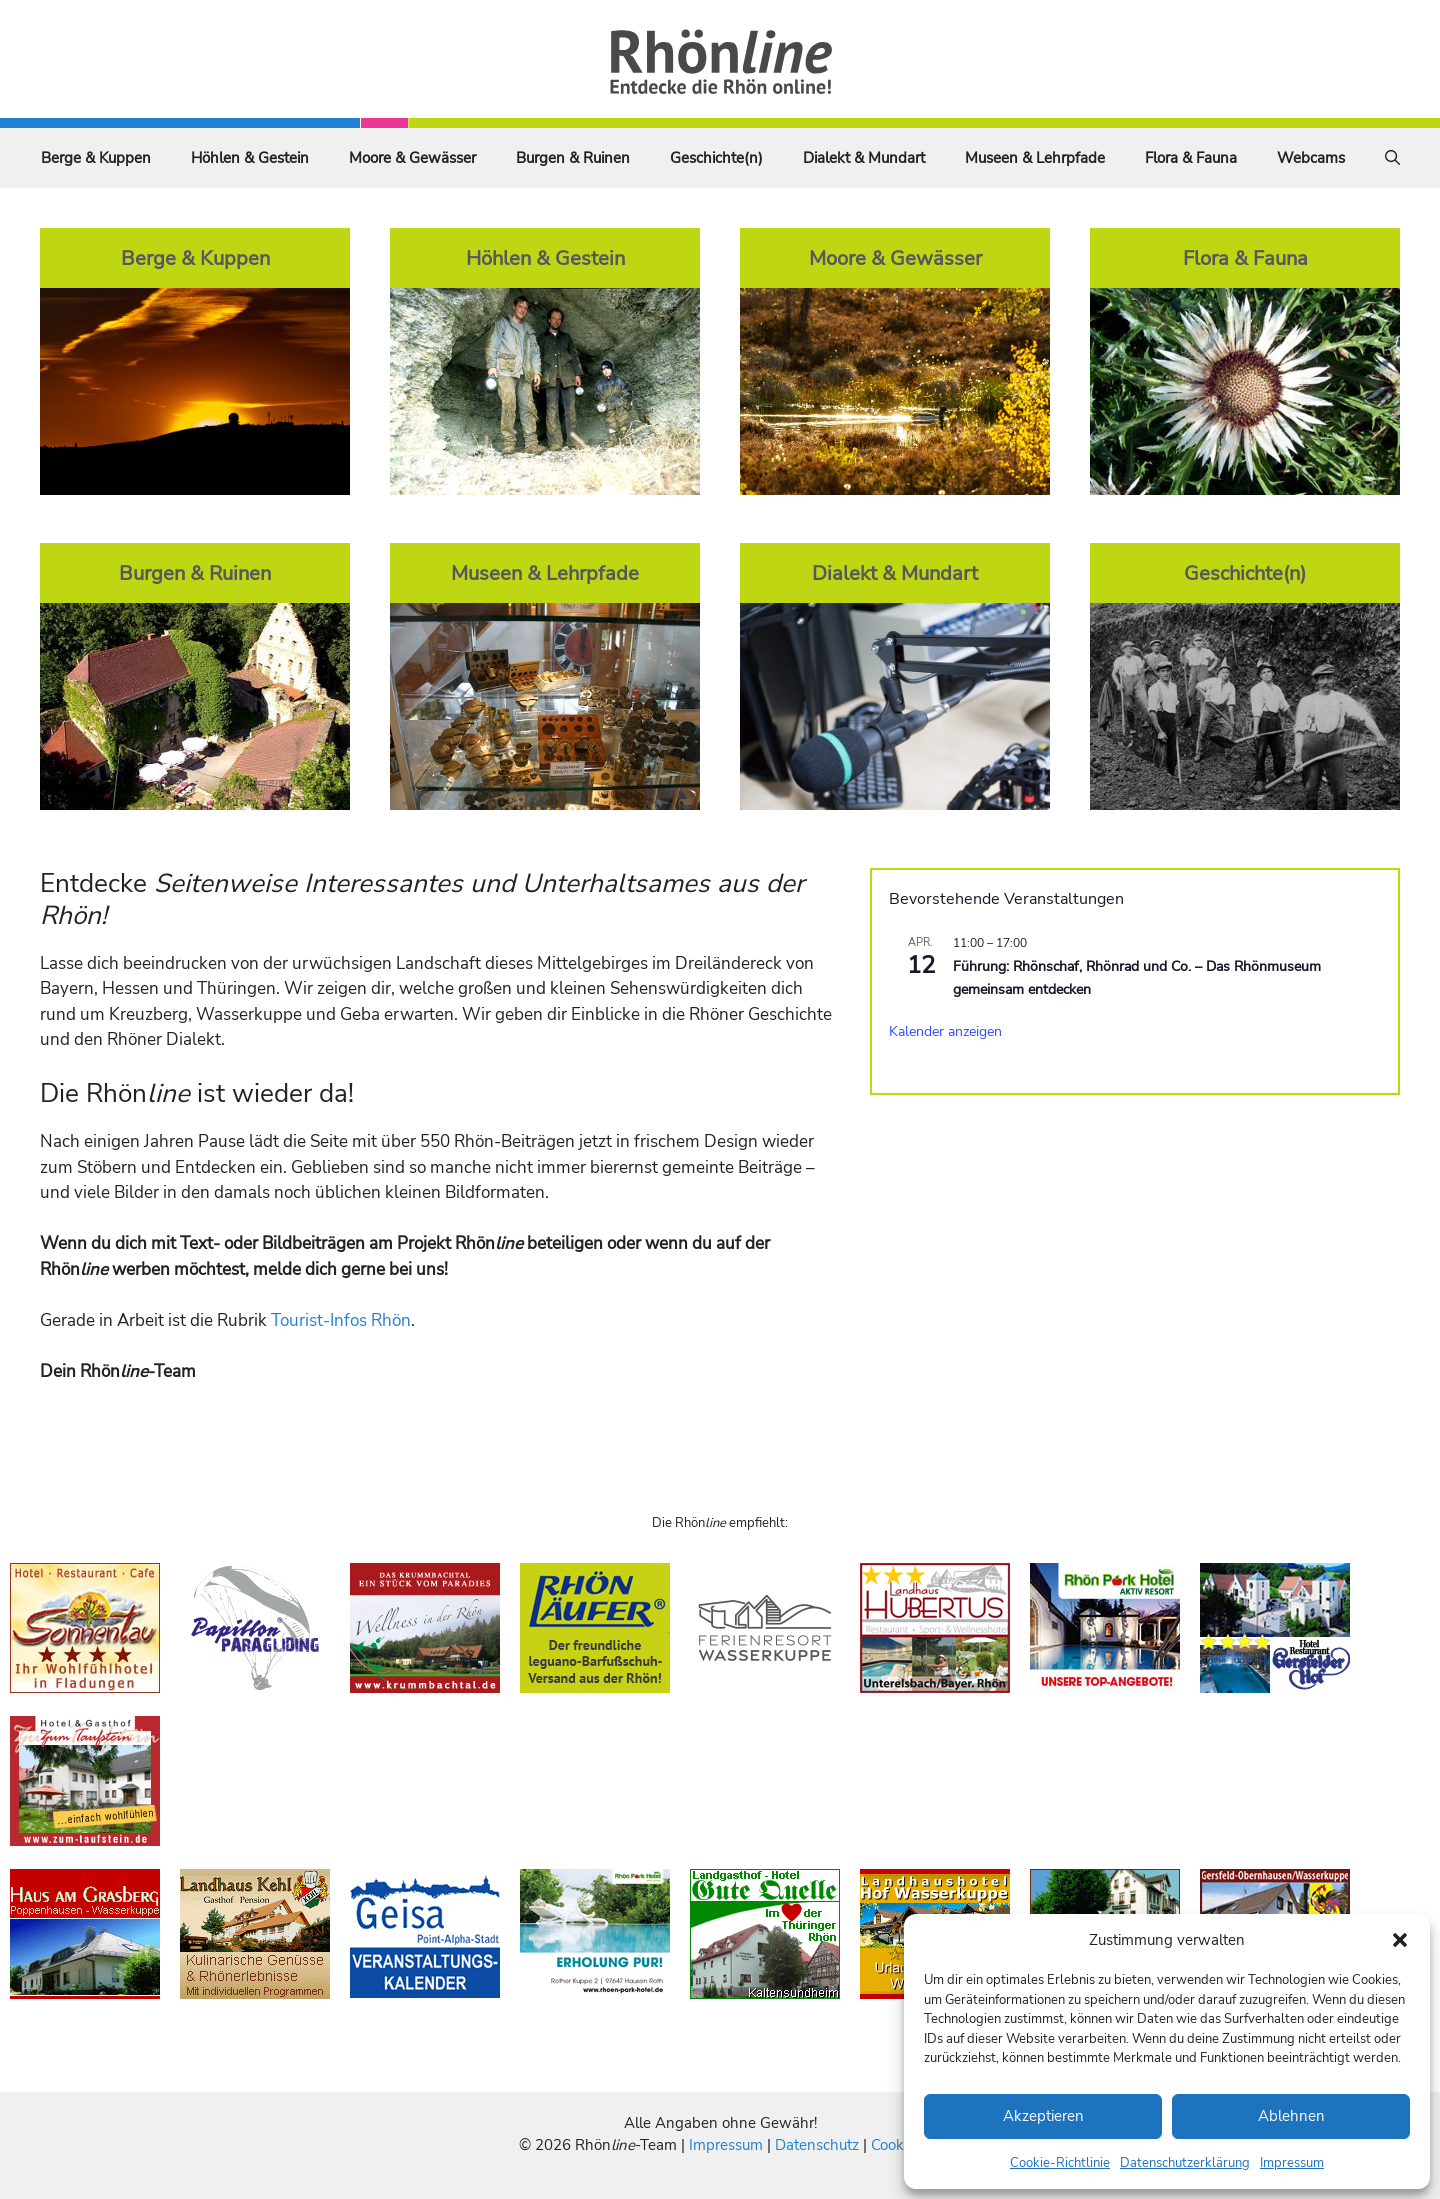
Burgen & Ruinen (573, 158)
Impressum (1292, 2163)
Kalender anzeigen (945, 1031)
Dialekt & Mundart (864, 158)
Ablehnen (1291, 2116)
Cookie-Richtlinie (1060, 2163)
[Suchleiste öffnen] (1392, 158)
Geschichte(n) (716, 158)
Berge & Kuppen (96, 158)
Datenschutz (817, 2145)
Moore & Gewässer (412, 158)
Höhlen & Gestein (250, 158)
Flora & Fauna (1191, 158)
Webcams (1311, 158)
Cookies (896, 2145)
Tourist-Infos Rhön (341, 1320)
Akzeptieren (1043, 2116)
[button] (1400, 1940)
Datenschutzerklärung (1185, 2163)
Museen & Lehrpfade (1035, 158)
